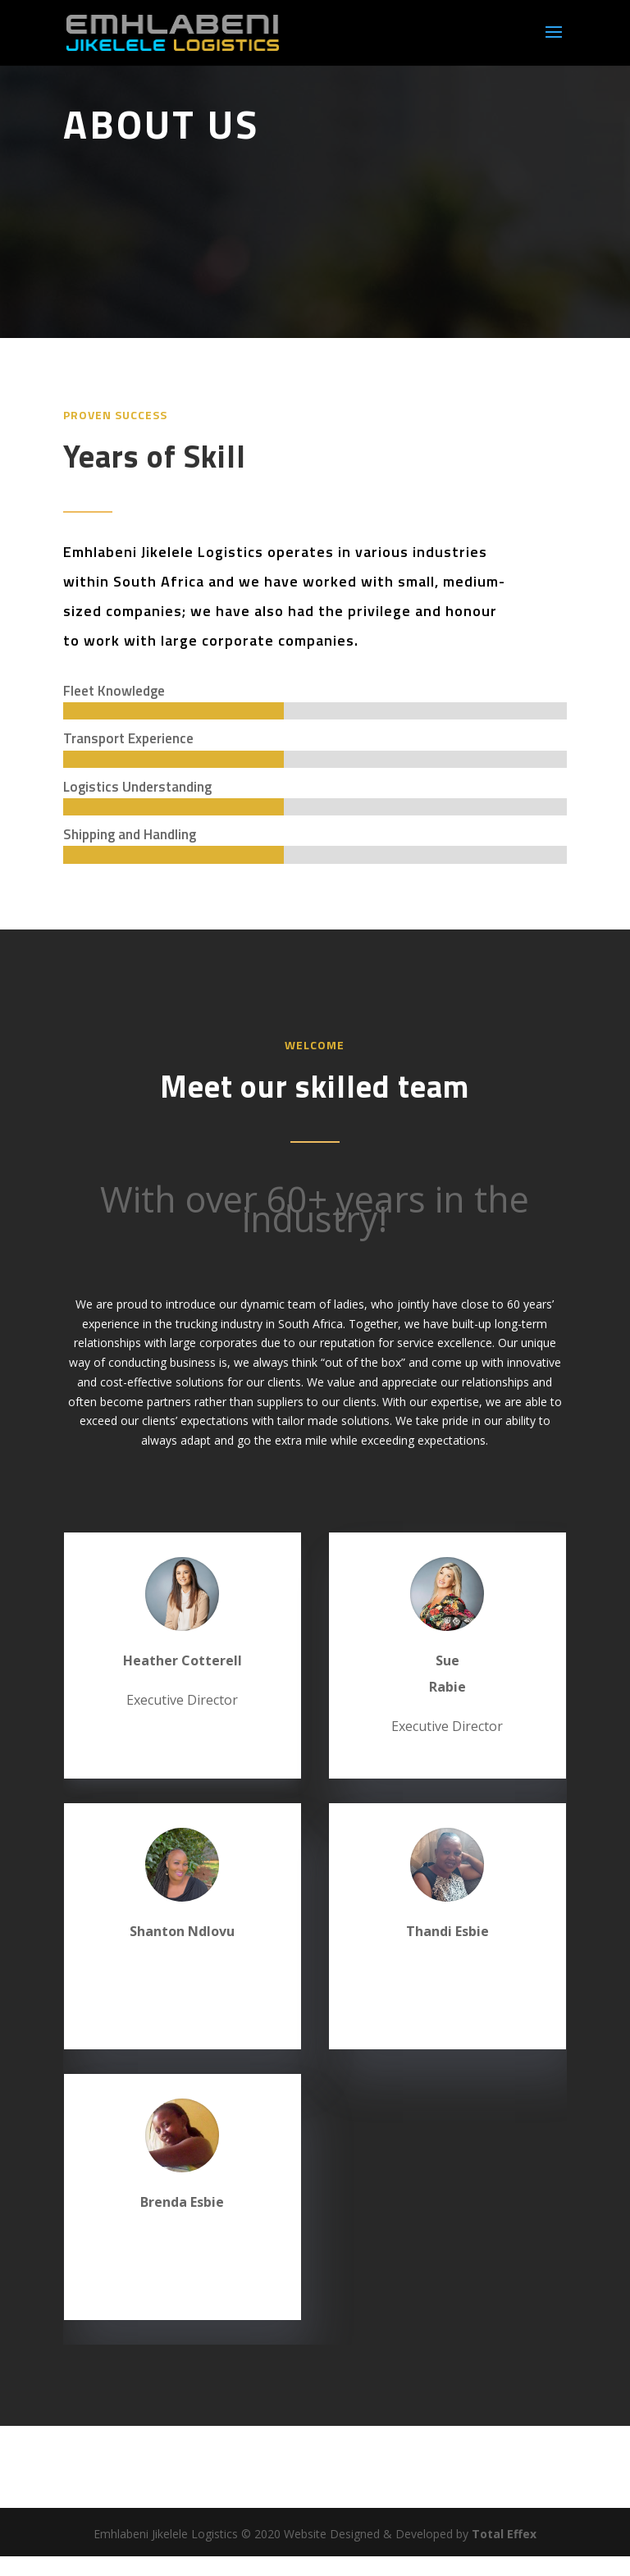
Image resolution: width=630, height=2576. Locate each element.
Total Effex (504, 2534)
